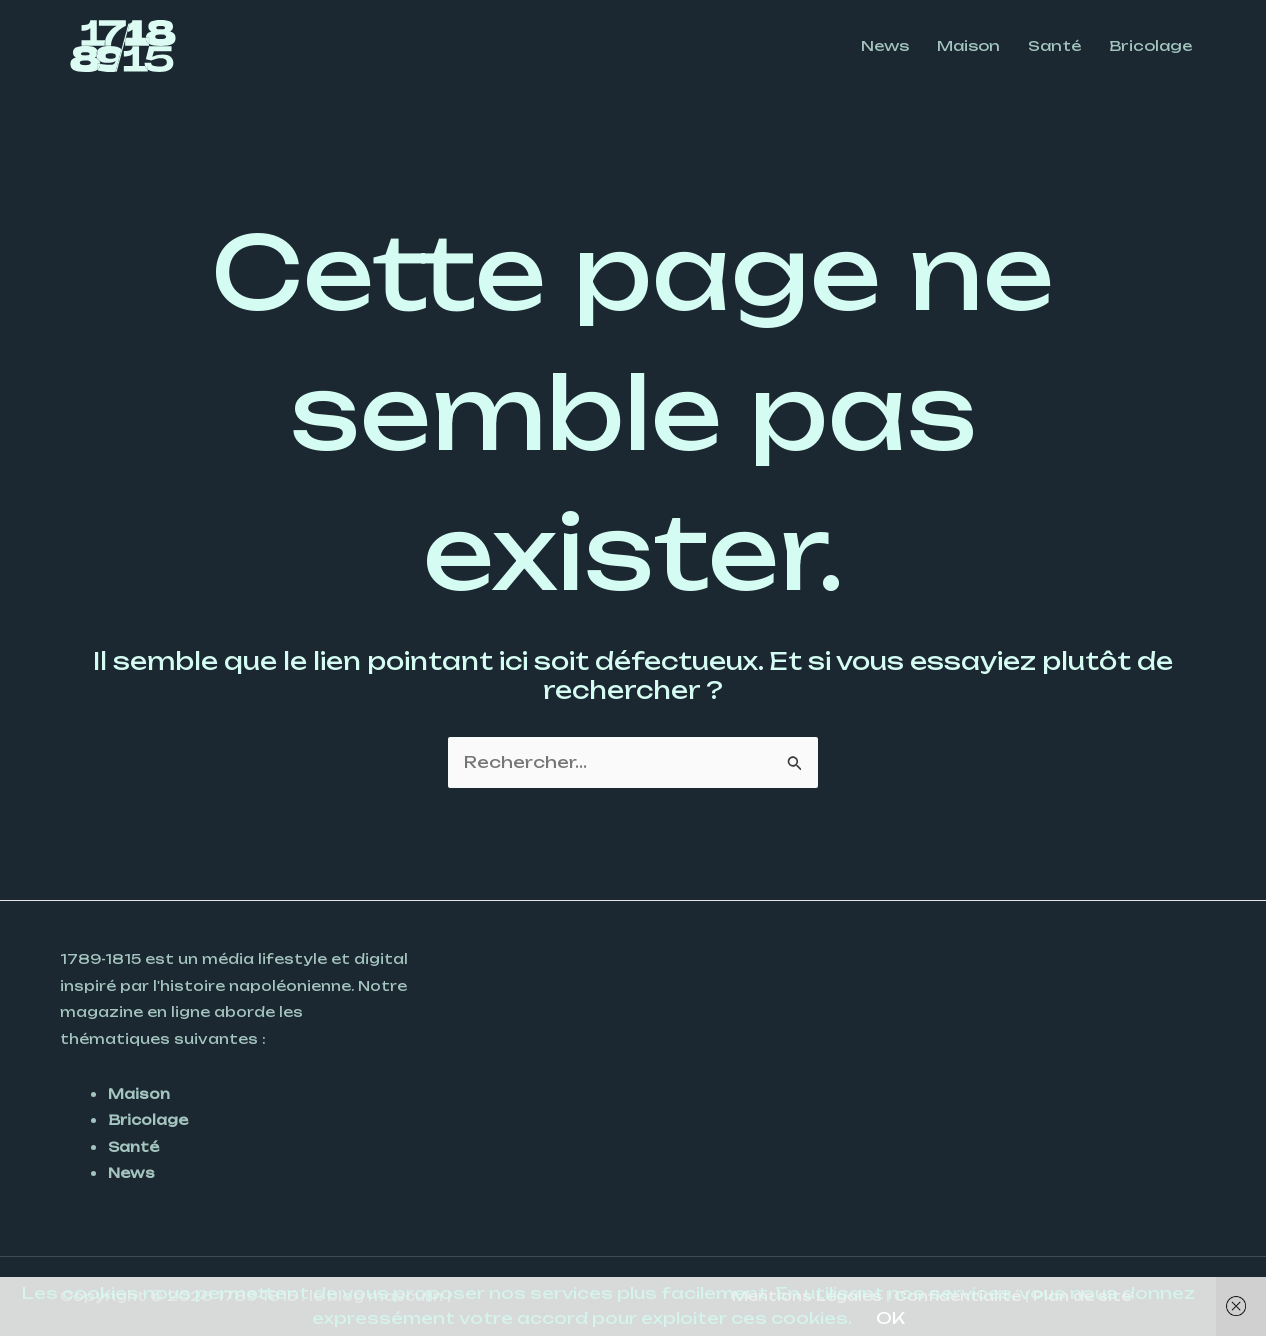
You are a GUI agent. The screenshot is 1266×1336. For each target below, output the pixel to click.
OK (890, 1318)
